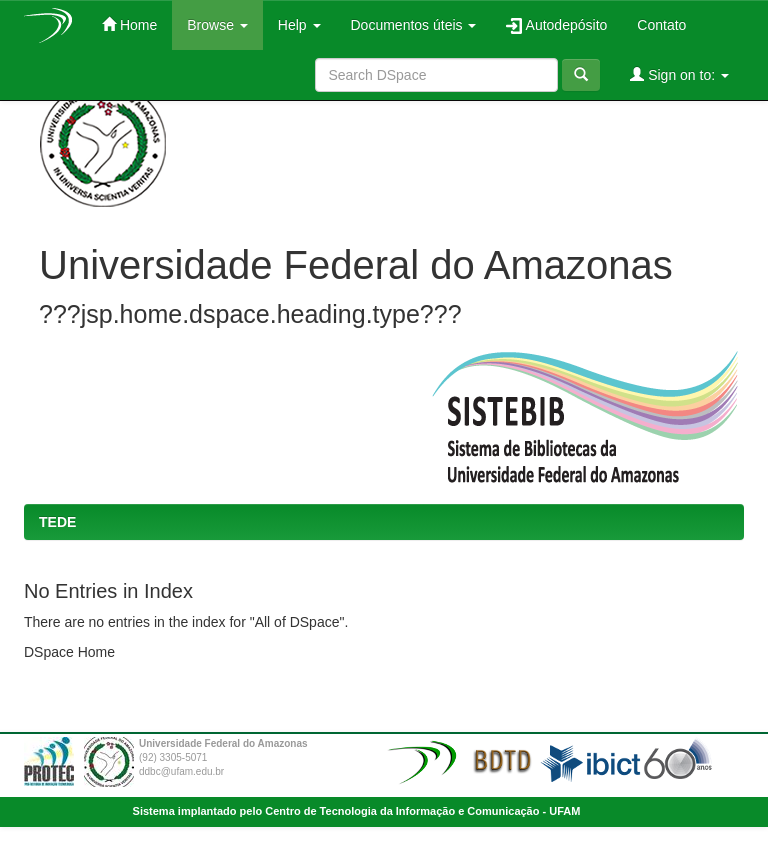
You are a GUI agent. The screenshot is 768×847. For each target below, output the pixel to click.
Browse (217, 25)
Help (299, 25)
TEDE (57, 522)
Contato (661, 25)
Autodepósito (556, 25)
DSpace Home (69, 652)
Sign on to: (679, 74)
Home (129, 24)
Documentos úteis (414, 25)
